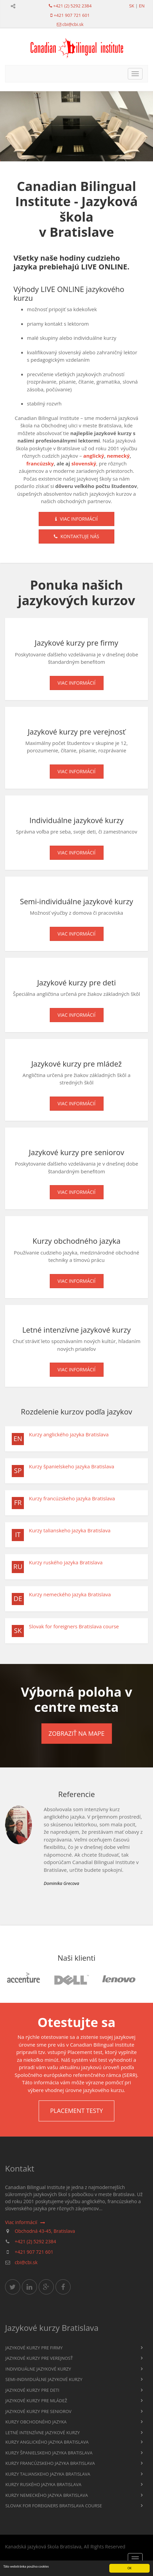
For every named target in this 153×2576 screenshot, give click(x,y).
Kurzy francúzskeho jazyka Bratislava (72, 1498)
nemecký (118, 455)
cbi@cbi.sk (72, 24)
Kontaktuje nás (76, 536)
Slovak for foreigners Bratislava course (74, 1626)
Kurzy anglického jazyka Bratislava (69, 1434)
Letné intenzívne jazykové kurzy (42, 2433)
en (142, 6)
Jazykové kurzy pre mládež (36, 2401)
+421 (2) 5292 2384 (72, 6)
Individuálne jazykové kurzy (38, 2369)
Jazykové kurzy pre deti (32, 2390)
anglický (93, 455)
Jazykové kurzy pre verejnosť (39, 2358)
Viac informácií (76, 519)
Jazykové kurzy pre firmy (34, 2348)
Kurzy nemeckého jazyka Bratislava (70, 1594)
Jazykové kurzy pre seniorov (38, 2411)
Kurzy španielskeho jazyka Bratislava (71, 1466)
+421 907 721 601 (72, 15)
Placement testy (76, 2111)
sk (131, 6)
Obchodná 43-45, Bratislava (45, 2231)
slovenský (83, 463)
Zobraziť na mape (76, 1733)
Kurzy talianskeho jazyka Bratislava (69, 1530)
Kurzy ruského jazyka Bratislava (66, 1562)
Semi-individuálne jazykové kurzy (43, 2379)
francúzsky (40, 463)
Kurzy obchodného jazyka (36, 2422)
